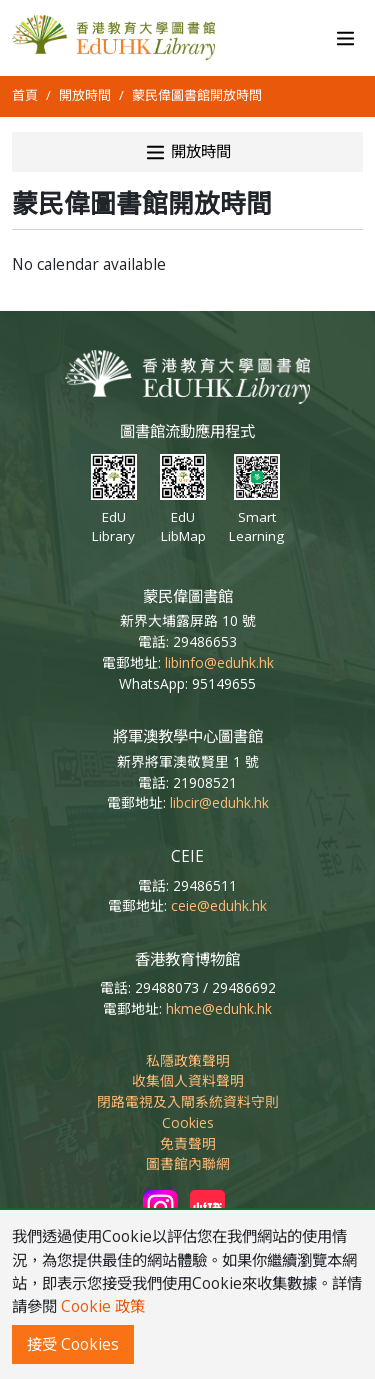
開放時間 (85, 95)
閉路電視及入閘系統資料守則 (188, 1101)
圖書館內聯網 (188, 1163)
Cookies (188, 1122)
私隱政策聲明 (188, 1060)
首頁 (25, 95)
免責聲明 (188, 1143)
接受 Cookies (73, 1344)
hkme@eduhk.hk (219, 1008)
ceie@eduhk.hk (219, 905)
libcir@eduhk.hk (219, 802)
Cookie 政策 (103, 1306)
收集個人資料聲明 (188, 1080)
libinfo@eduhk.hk (219, 662)
